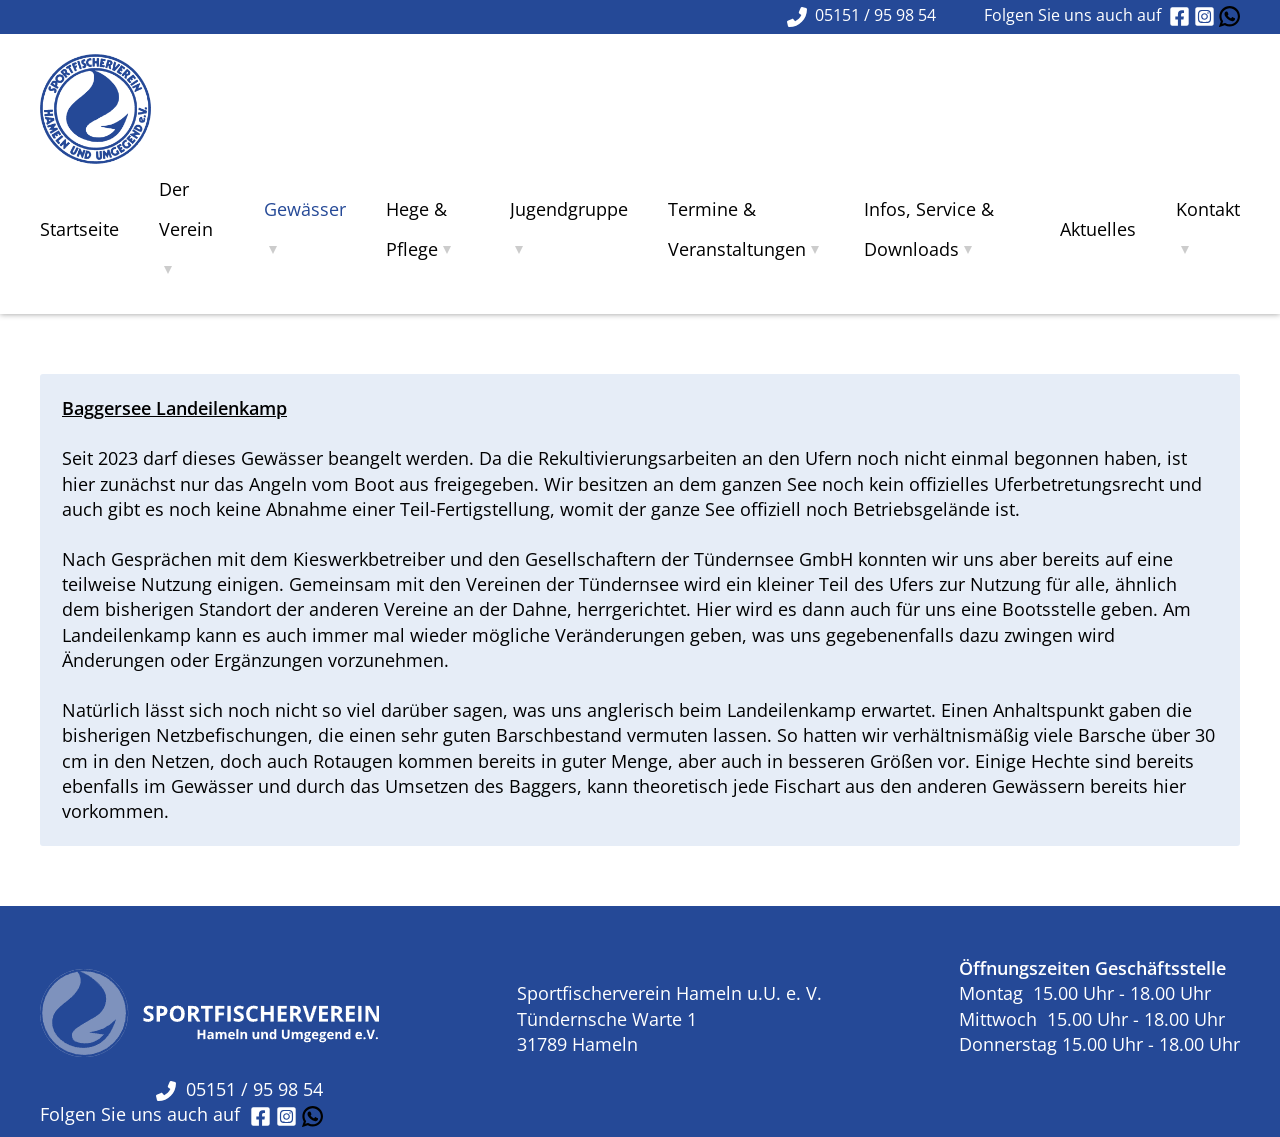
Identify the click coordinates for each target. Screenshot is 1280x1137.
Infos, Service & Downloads (929, 229)
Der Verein (186, 209)
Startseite (79, 229)
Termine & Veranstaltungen (737, 229)
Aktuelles (1098, 229)
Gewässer (305, 209)
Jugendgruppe (569, 209)
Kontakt (1208, 209)
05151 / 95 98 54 (239, 1089)
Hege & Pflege (416, 229)
